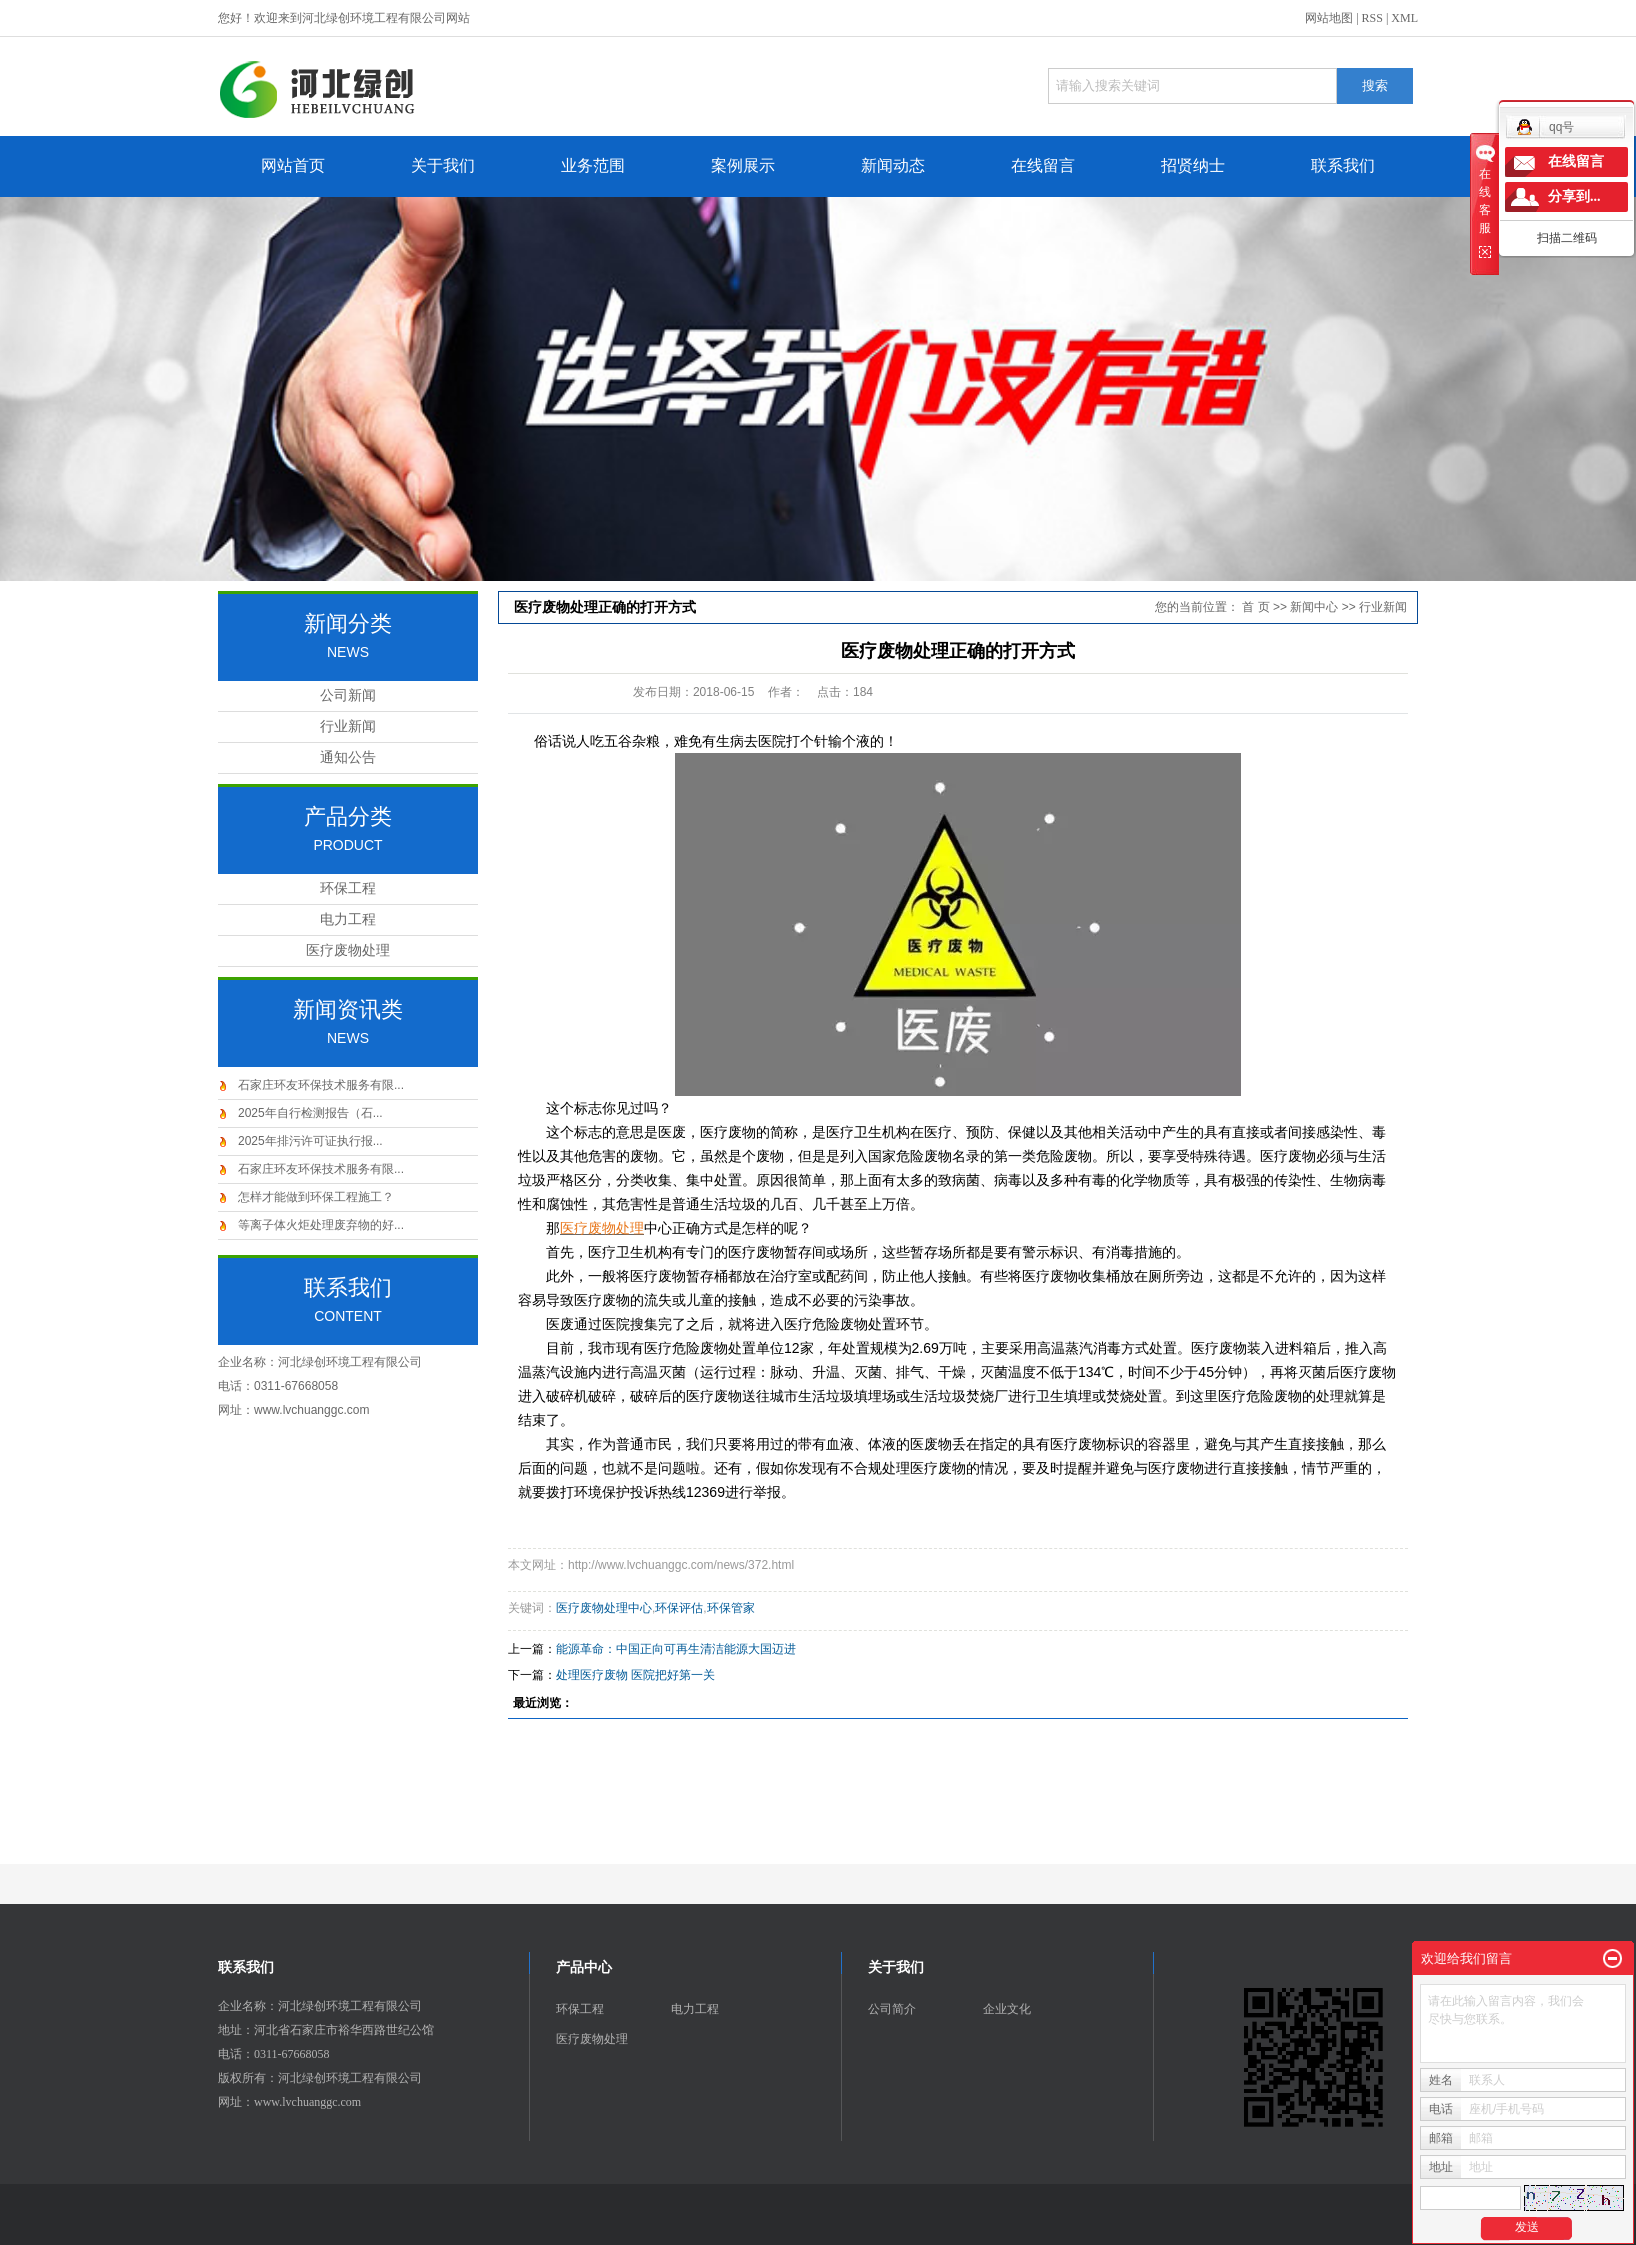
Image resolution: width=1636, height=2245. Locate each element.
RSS (1372, 18)
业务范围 (593, 165)
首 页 (1255, 607)
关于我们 (443, 165)
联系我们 (1343, 165)
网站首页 (293, 165)
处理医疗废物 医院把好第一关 (635, 1675)
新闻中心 (1314, 607)
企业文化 (1007, 2009)
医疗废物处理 (348, 950)
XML (1404, 18)
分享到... (1574, 196)
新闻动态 (893, 165)
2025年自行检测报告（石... (310, 1113)
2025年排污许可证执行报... (310, 1141)
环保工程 (348, 888)
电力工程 (348, 919)
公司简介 (892, 2009)
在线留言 (1043, 165)
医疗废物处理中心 (604, 1608)
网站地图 (1329, 18)
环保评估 (679, 1608)
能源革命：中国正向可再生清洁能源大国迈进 (676, 1649)
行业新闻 (348, 726)
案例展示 (743, 165)
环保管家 (731, 1608)
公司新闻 (348, 695)
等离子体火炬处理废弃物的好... (321, 1225)
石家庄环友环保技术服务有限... (321, 1085)
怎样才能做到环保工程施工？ (316, 1197)
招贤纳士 (1193, 165)
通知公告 (348, 757)
